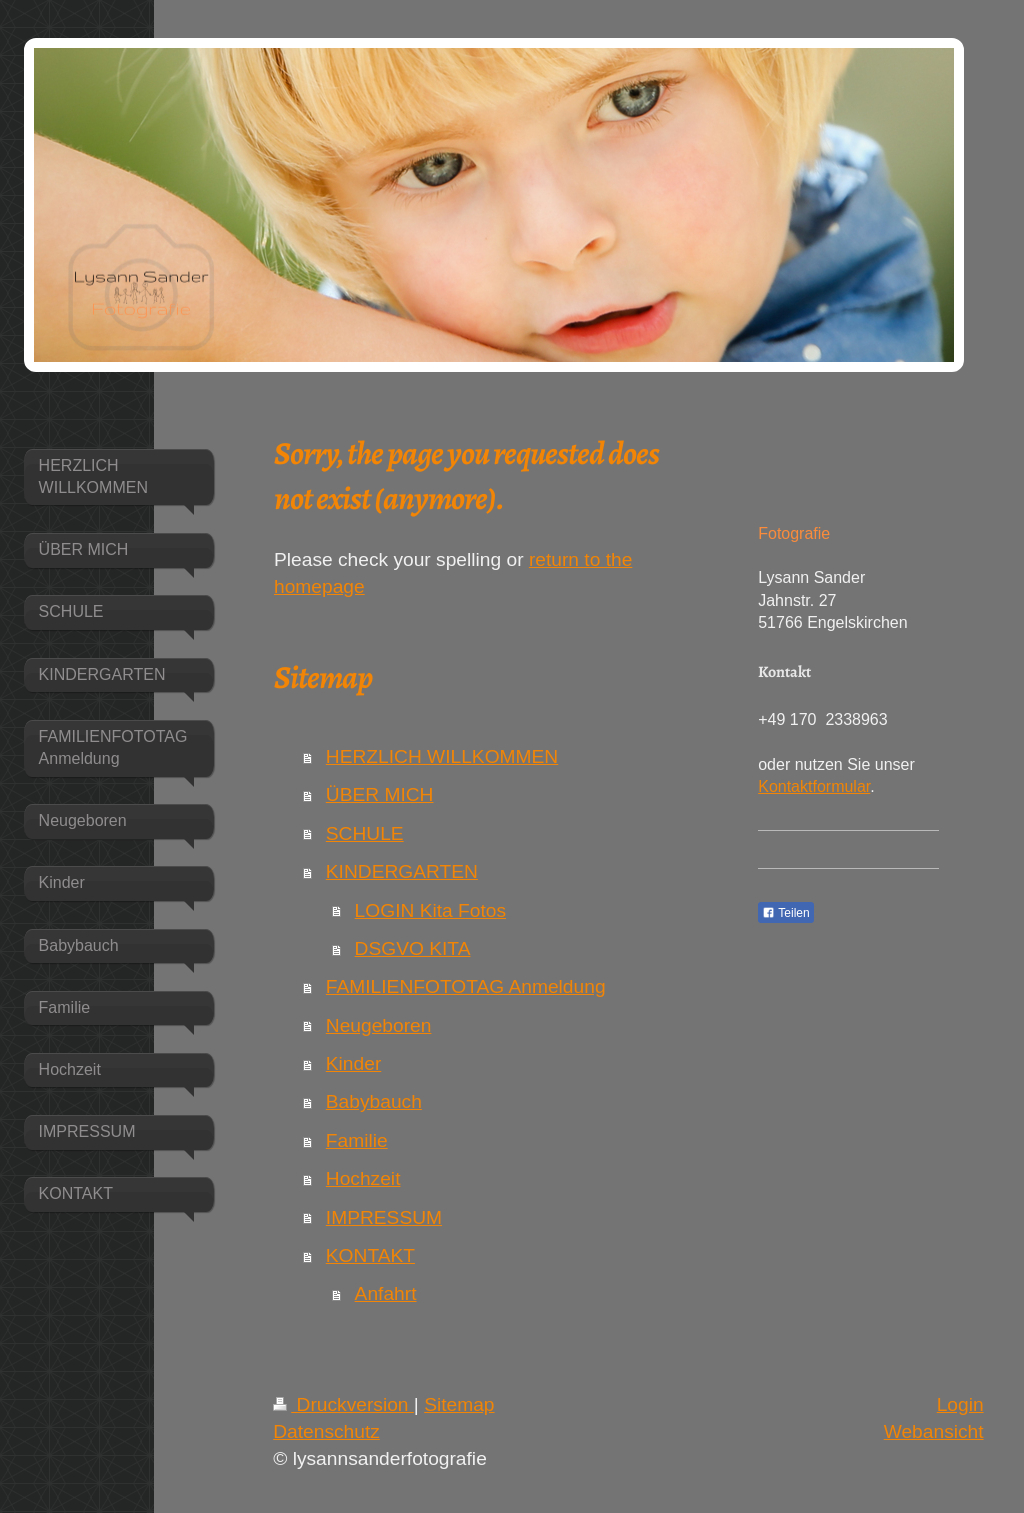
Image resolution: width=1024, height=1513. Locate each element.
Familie (357, 1140)
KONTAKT (370, 1255)
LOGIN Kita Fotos (430, 910)
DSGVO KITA (413, 948)
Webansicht (934, 1431)
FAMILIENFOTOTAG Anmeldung (466, 986)
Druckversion (343, 1404)
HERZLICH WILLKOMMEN (442, 756)
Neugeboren (379, 1025)
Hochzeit (363, 1178)
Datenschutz (326, 1431)
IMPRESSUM (384, 1217)
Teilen (785, 913)
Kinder (353, 1063)
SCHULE (365, 833)
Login (960, 1404)
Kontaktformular (814, 786)
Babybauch (374, 1101)
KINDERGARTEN (402, 871)
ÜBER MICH (380, 794)
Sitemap (459, 1404)
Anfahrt (386, 1293)
